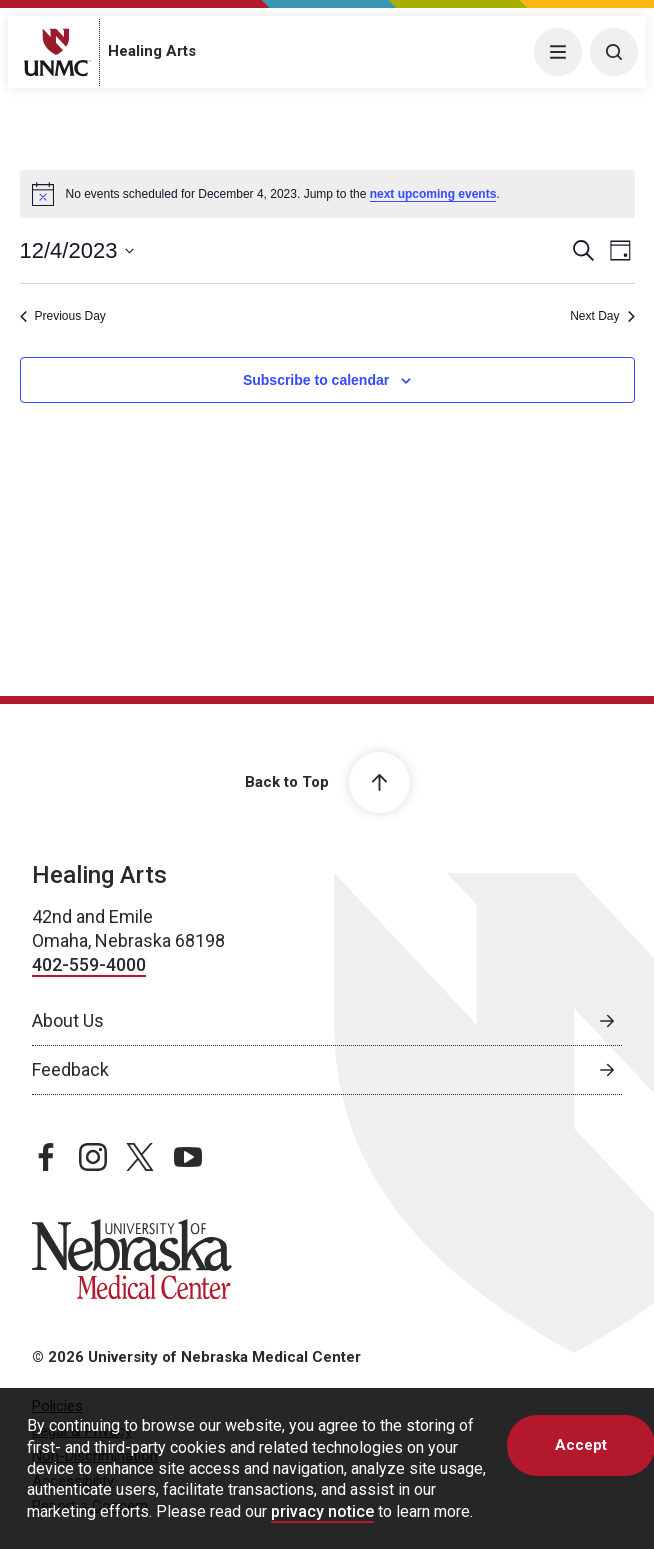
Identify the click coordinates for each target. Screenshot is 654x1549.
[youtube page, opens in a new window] (188, 1157)
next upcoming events (433, 194)
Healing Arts (152, 51)
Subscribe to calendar (316, 380)
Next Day (602, 316)
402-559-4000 (89, 964)
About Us (68, 1020)
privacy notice (322, 1511)
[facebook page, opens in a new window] (46, 1157)
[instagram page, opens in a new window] (93, 1157)
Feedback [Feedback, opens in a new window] (70, 1069)
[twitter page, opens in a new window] (140, 1157)
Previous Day (63, 316)
